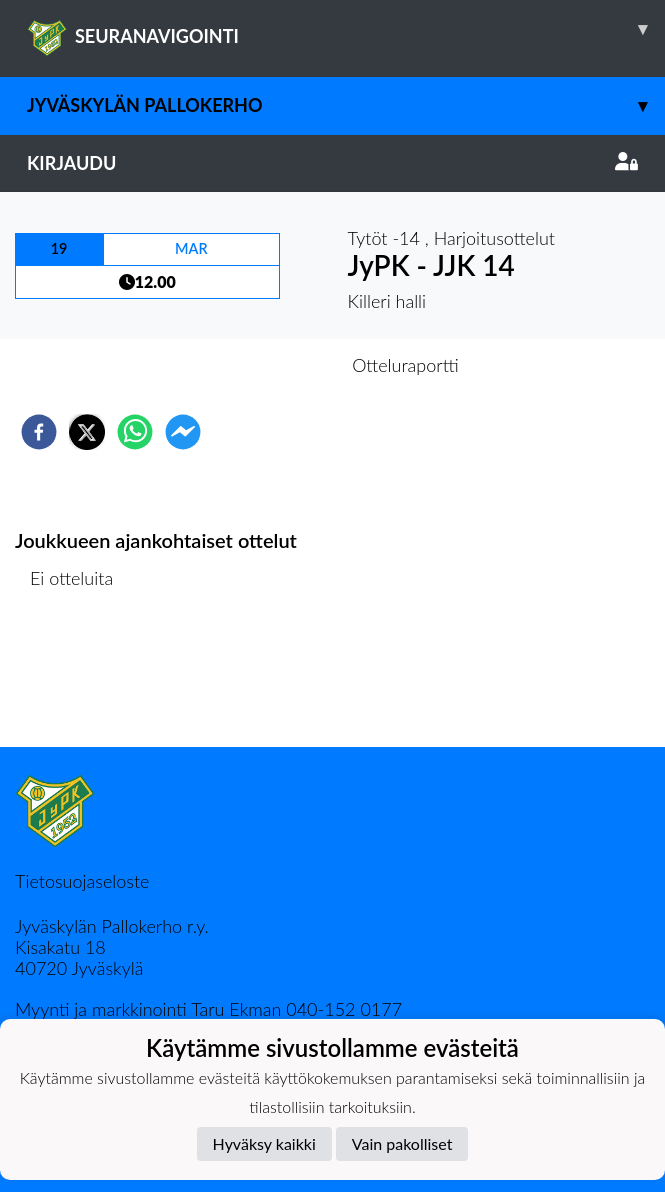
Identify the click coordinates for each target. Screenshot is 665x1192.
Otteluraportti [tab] (405, 365)
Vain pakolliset (402, 1143)
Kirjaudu (332, 163)
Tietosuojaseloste (82, 881)
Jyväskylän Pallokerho (346, 105)
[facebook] (39, 432)
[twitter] (87, 432)
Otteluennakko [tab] (263, 365)
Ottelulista (79, 679)
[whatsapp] (135, 432)
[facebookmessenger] (183, 432)
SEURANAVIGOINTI (346, 29)
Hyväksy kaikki (264, 1143)
